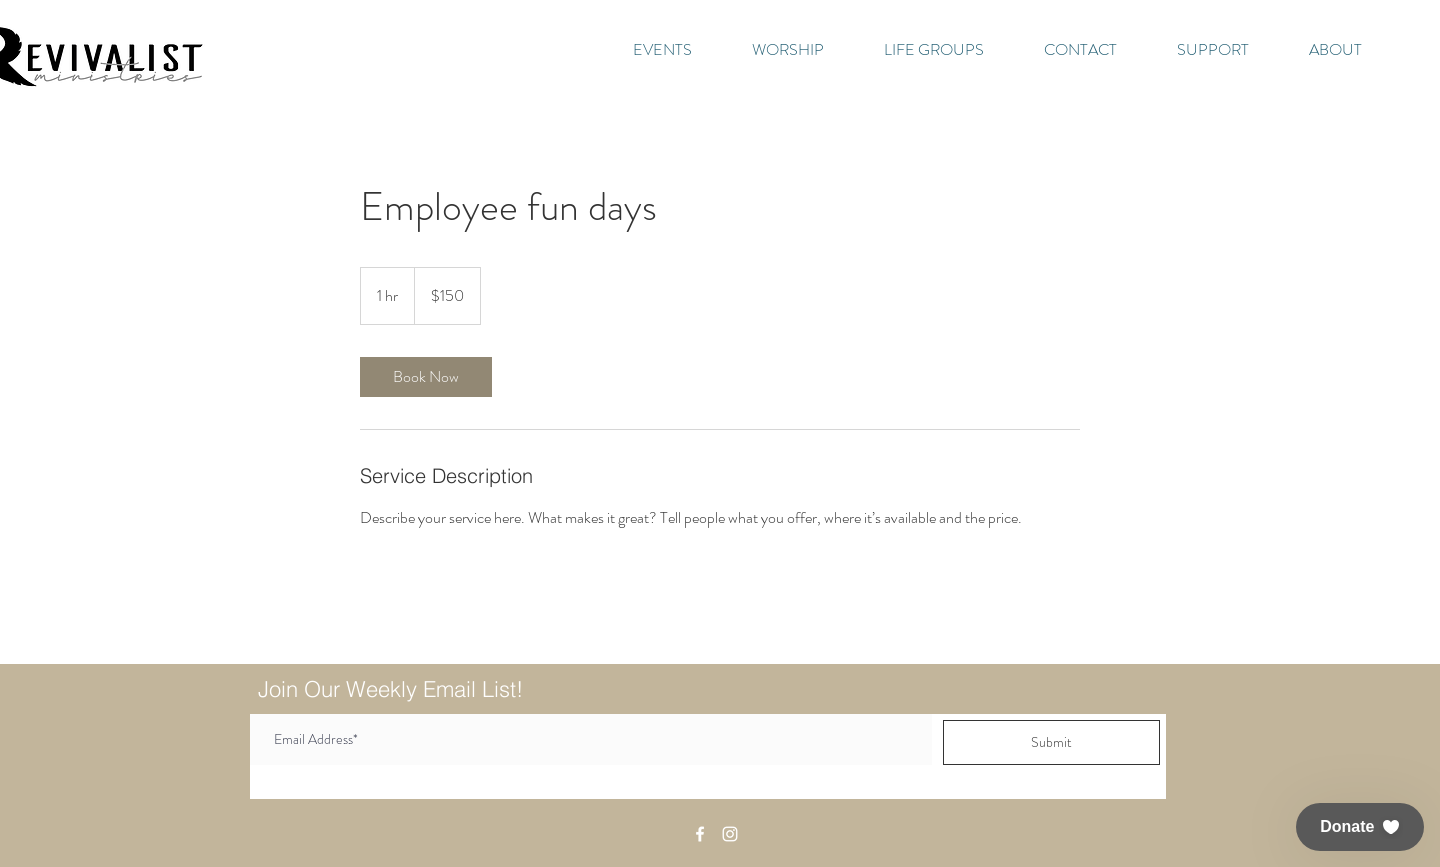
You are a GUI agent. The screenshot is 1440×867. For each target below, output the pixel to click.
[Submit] (1051, 742)
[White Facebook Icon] (700, 834)
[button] (1360, 827)
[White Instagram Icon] (730, 834)
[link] (426, 377)
